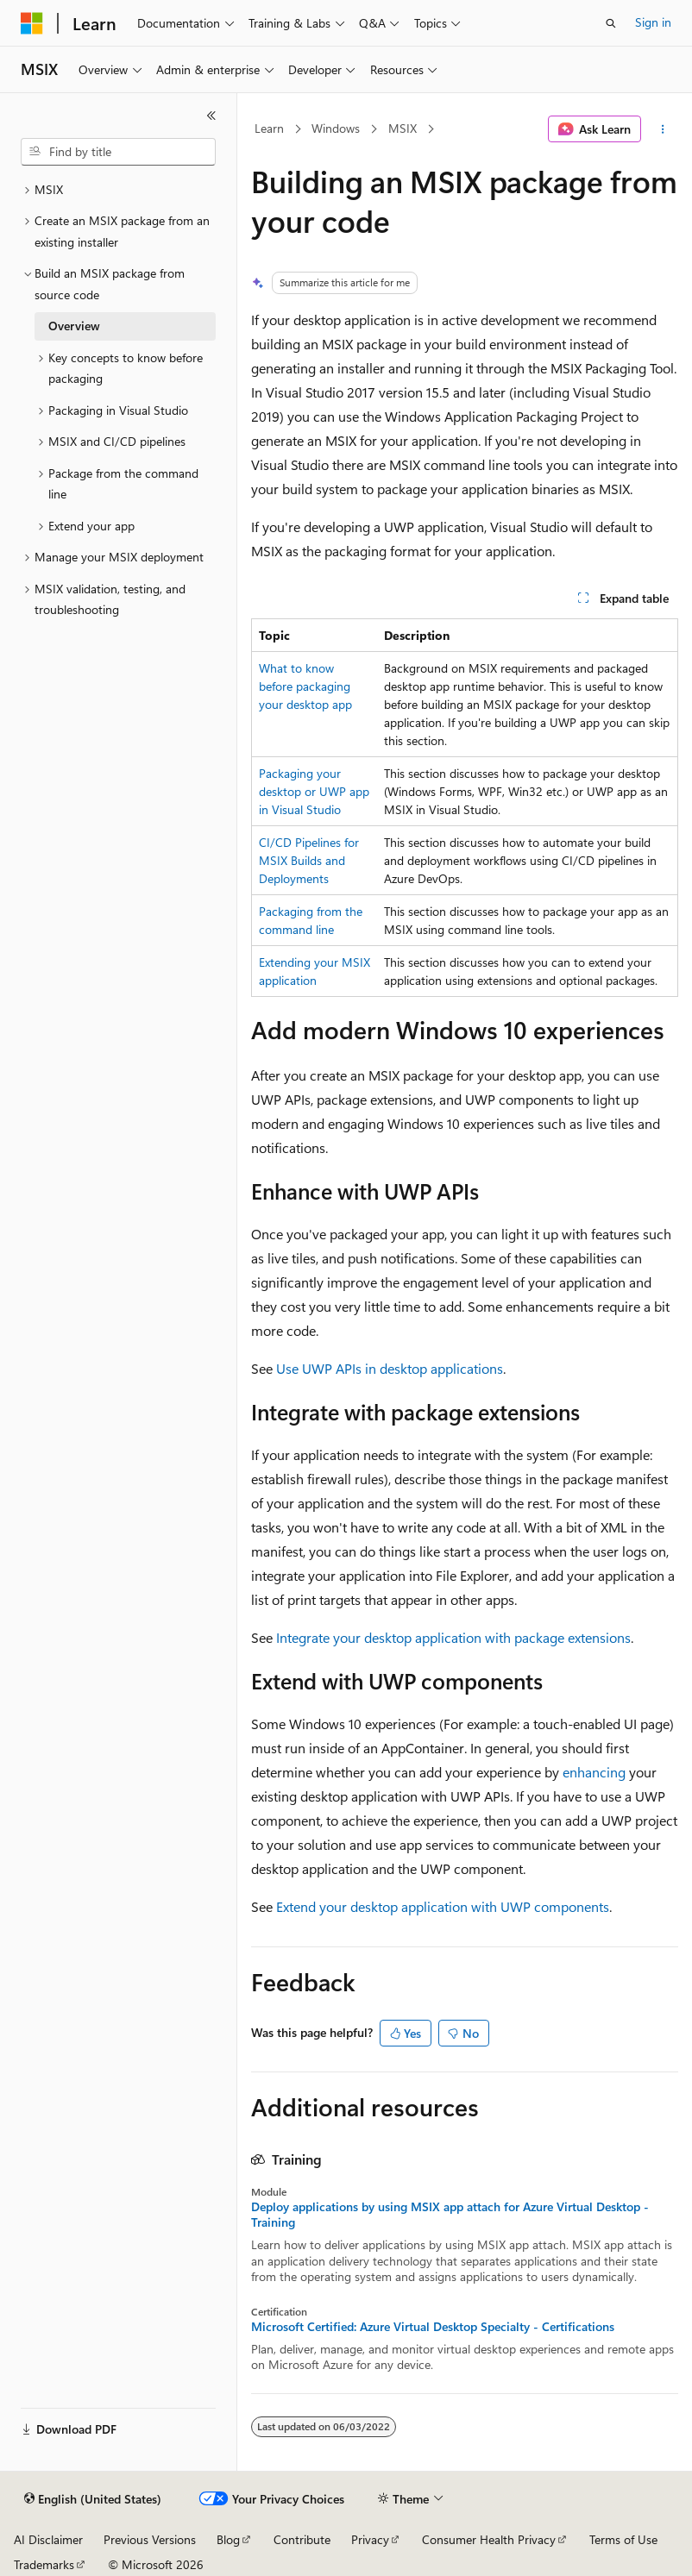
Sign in (653, 22)
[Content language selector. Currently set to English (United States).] (93, 2499)
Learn (269, 128)
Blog (228, 2539)
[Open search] (611, 23)
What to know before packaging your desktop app (305, 686)
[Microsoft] (32, 23)
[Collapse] (211, 115)
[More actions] (663, 129)
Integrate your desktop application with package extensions (453, 1637)
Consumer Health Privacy (489, 2539)
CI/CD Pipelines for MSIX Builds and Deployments (309, 860)
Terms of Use (623, 2539)
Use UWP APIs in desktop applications (389, 1368)
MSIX (402, 128)
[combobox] (118, 152)
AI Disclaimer (48, 2539)
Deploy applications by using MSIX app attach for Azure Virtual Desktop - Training (450, 2214)
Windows (335, 128)
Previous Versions (150, 2539)
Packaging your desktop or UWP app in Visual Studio (314, 791)
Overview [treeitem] (74, 325)
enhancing (594, 1772)
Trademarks (44, 2564)
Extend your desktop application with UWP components (442, 1906)
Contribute (302, 2539)
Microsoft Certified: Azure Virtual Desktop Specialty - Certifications (432, 2327)
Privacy (370, 2539)
